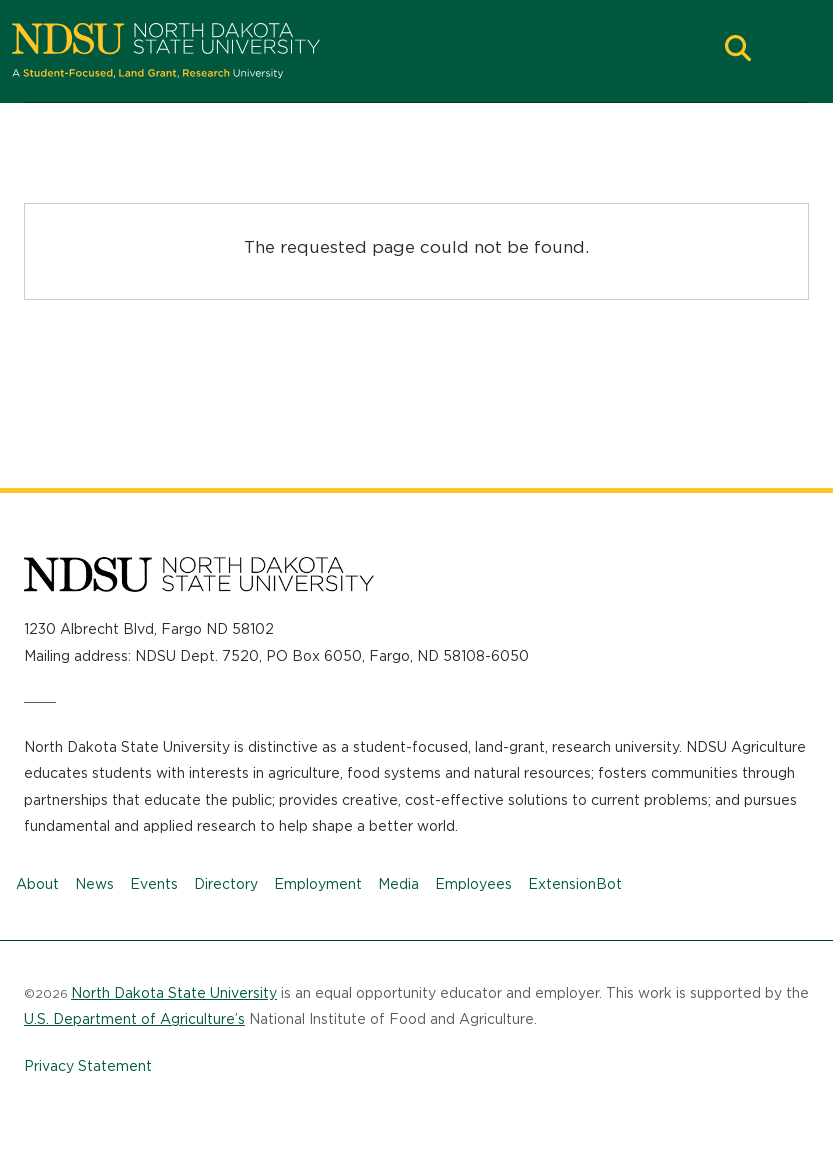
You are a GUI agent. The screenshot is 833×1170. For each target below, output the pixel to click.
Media (398, 884)
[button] (738, 50)
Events (154, 884)
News (94, 884)
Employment (318, 884)
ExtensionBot (575, 884)
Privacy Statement (88, 1066)
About (37, 884)
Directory (226, 884)
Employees (473, 884)
